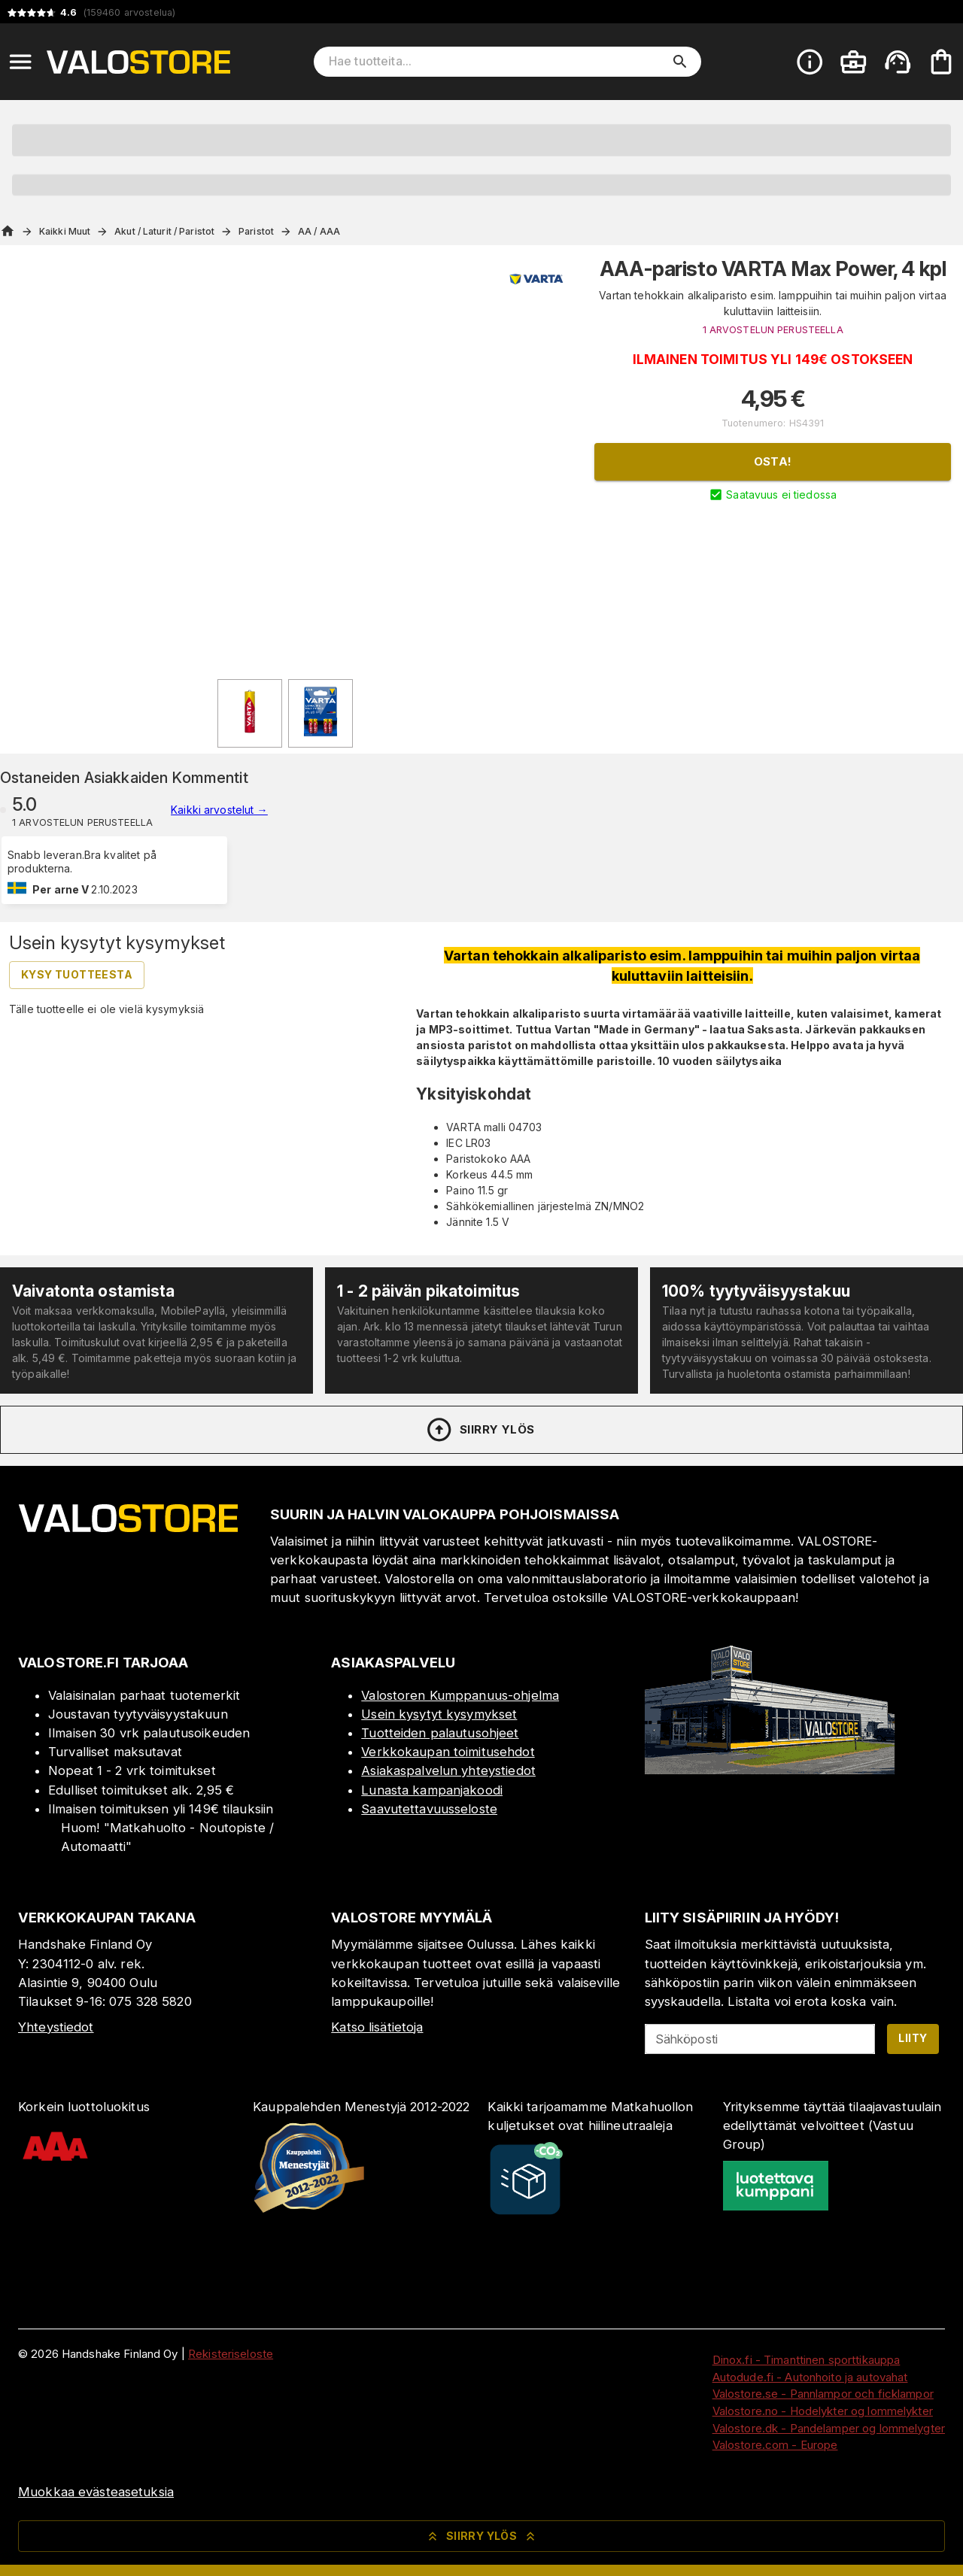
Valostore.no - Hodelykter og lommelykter (822, 2411)
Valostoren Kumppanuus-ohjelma (460, 1695)
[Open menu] (20, 61)
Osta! (773, 461)
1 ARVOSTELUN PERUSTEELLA (773, 329)
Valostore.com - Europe (775, 2445)
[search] (680, 62)
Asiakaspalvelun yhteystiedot (448, 1770)
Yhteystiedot (56, 2026)
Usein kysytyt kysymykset (439, 1714)
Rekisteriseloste (230, 2354)
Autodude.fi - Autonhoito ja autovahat (810, 2377)
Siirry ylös (479, 1429)
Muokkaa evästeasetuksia (96, 2491)
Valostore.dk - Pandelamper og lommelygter (828, 2428)
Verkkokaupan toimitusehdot (447, 1751)
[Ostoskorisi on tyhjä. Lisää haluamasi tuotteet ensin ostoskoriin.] (941, 61)
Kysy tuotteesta (76, 974)
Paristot (256, 231)
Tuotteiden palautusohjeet (439, 1732)
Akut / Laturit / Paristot (164, 231)
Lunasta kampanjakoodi (432, 1790)
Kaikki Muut (64, 231)
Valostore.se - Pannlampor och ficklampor (823, 2393)
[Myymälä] (770, 1769)
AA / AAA (319, 231)
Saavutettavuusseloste (429, 1808)
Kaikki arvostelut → (219, 809)
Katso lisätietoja (377, 2026)
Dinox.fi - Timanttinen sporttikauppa (806, 2360)
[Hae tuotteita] (497, 62)
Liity (912, 2037)
